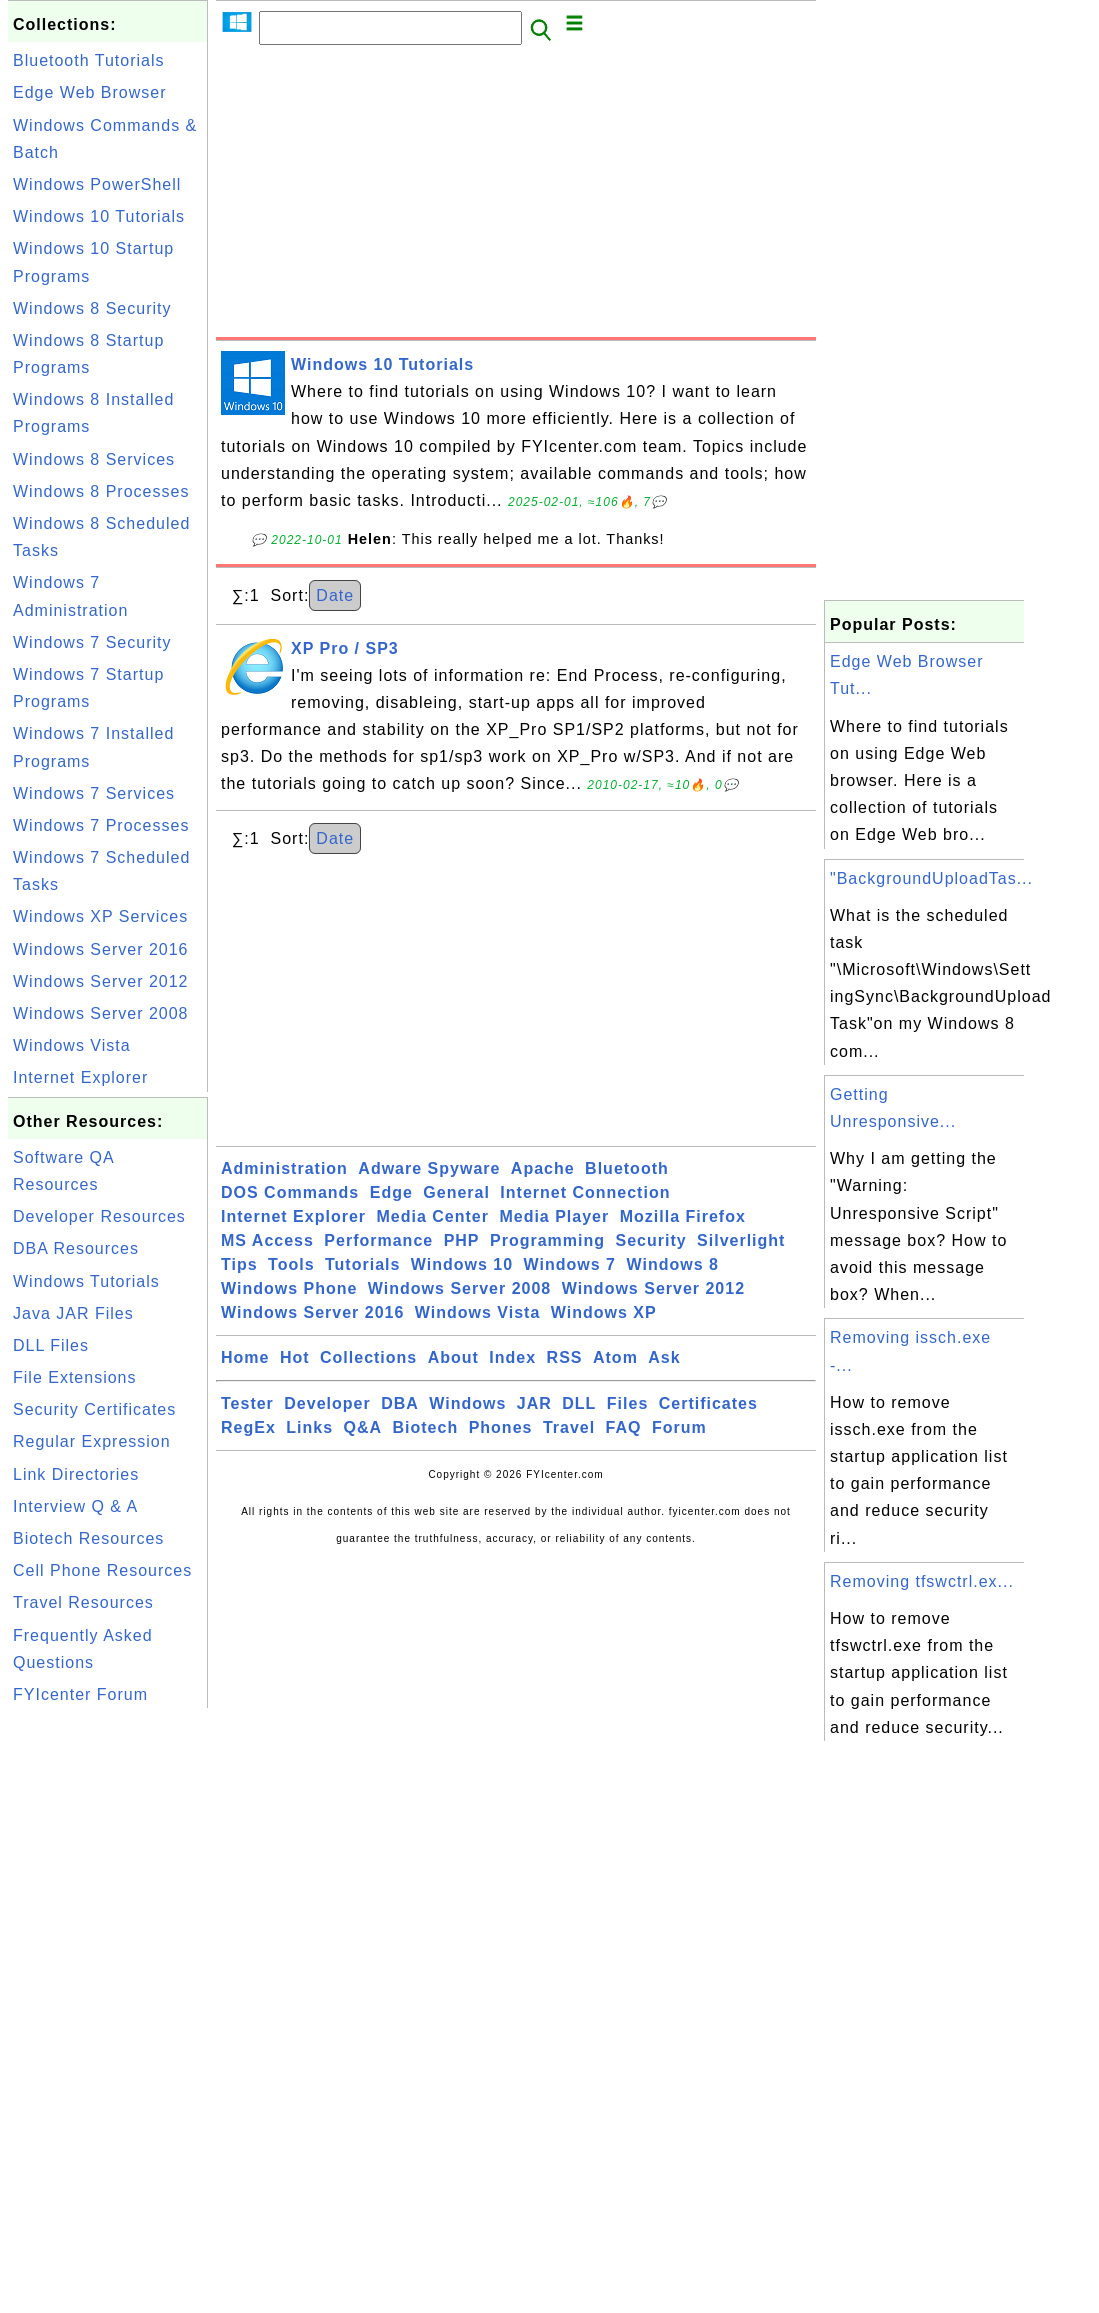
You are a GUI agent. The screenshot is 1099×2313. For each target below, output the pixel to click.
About (453, 1357)
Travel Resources (83, 1602)
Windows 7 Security (92, 642)
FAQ (624, 1427)
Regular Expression (92, 1441)
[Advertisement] (516, 197)
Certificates (708, 1403)
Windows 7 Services (94, 793)
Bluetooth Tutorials (89, 60)
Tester (247, 1403)
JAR (534, 1403)
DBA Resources (76, 1248)
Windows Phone (289, 1288)
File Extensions (75, 1377)
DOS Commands (290, 1192)
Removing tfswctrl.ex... (922, 1581)
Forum (679, 1427)
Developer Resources (99, 1216)
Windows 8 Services (94, 459)
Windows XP (604, 1312)
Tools (291, 1264)
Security (650, 1240)
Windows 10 (462, 1264)
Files (627, 1403)
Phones (501, 1427)
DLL (579, 1403)
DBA (400, 1403)
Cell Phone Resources (102, 1570)
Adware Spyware (429, 1168)
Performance (378, 1240)
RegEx (248, 1427)
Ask (664, 1357)
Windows (467, 1403)
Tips (239, 1264)
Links (309, 1427)
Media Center (432, 1216)
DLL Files (51, 1345)
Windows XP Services (100, 916)
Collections (368, 1357)
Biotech (426, 1427)
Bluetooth (627, 1168)
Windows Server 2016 (101, 949)
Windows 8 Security (92, 308)
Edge (391, 1192)
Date (335, 595)
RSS (565, 1357)
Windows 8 (672, 1264)
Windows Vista (72, 1045)
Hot (295, 1357)
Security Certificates (94, 1409)
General (456, 1192)
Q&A (363, 1427)
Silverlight (741, 1240)
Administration (284, 1168)
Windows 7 (570, 1264)
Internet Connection (585, 1192)
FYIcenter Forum (80, 1694)
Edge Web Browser (90, 92)
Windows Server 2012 (101, 981)
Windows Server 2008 (101, 1013)
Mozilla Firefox (683, 1216)
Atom (615, 1357)
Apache (543, 1168)
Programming (547, 1240)
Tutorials (362, 1264)
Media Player (554, 1216)
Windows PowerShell (97, 184)
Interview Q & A (75, 1506)
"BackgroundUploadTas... (931, 878)
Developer (327, 1403)
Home (245, 1357)
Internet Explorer (80, 1077)
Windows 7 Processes (101, 825)
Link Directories (76, 1474)
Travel (569, 1427)
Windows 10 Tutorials (99, 216)
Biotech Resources (88, 1538)
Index (512, 1357)
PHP (462, 1240)
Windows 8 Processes (101, 491)
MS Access (267, 1240)
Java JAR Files (73, 1313)
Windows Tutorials (86, 1281)
